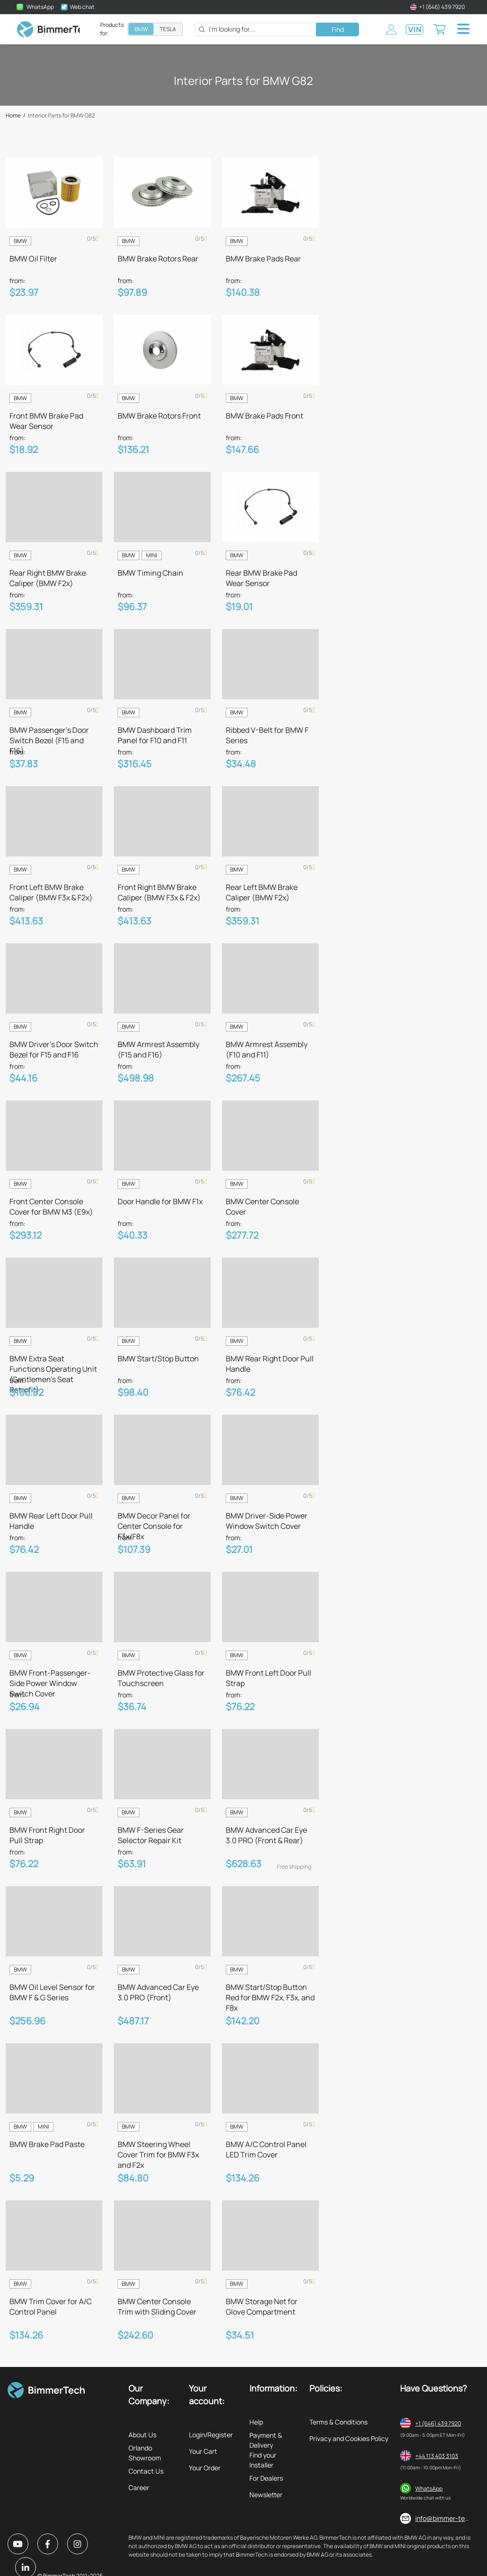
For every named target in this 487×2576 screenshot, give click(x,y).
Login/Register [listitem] (211, 2434)
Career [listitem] (138, 2487)
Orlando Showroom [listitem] (144, 2452)
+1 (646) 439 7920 (438, 2423)
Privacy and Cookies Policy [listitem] (348, 2438)
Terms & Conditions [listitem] (338, 2421)
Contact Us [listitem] (145, 2471)
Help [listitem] (256, 2421)
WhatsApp (429, 2488)
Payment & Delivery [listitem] (265, 2440)
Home (13, 115)
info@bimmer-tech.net (450, 2518)
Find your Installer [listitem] (262, 2459)
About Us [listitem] (142, 2434)
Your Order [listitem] (205, 2467)
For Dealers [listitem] (266, 2478)
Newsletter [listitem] (265, 2494)
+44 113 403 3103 (436, 2456)
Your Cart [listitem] (203, 2451)
